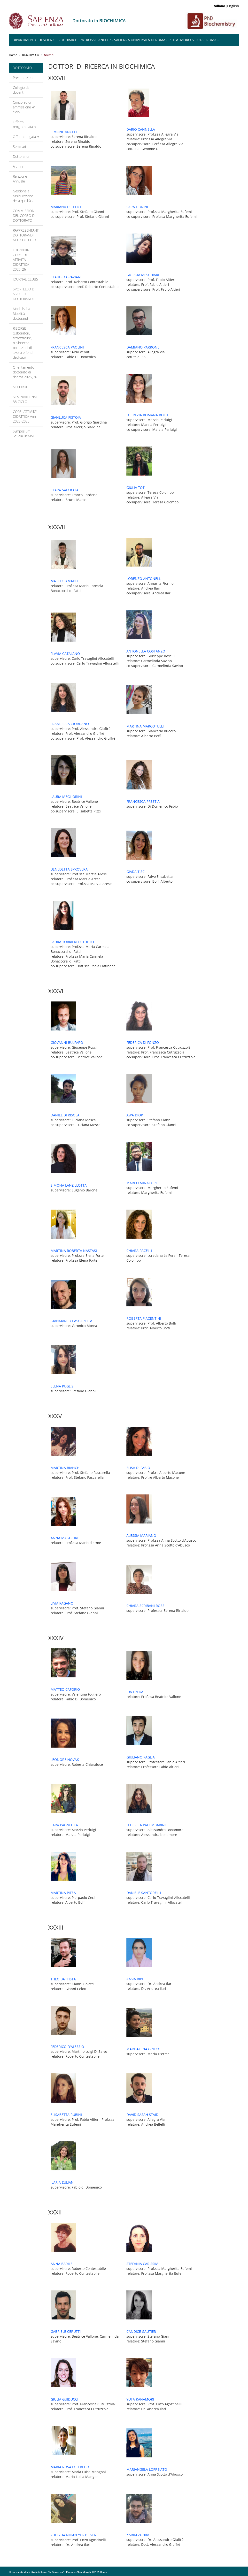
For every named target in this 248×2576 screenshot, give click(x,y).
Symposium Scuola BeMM (23, 433)
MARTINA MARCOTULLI (145, 726)
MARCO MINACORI (141, 1183)
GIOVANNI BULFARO (67, 1042)
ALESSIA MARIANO (141, 1535)
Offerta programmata (24, 124)
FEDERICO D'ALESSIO (67, 2046)
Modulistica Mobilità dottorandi (21, 313)
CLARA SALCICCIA (64, 490)
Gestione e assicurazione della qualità (23, 196)
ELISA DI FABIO (138, 1467)
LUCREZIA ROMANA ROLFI (147, 415)
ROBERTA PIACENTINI (143, 1318)
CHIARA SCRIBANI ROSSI (145, 1605)
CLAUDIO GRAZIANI (66, 277)
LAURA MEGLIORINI (66, 796)
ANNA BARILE (61, 2263)
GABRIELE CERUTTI (66, 2331)
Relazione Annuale (20, 178)
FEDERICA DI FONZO (142, 1042)
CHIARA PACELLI (139, 1250)
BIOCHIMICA (30, 55)
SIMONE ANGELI (64, 131)
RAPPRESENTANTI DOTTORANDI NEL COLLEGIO (26, 235)
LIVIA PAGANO (62, 1603)
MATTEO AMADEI (64, 581)
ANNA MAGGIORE (65, 1538)
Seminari (19, 146)
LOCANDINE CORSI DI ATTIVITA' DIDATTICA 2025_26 (22, 260)
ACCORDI (20, 387)
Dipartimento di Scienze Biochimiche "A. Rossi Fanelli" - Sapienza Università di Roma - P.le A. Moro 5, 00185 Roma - (116, 40)
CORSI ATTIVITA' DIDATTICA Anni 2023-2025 (25, 416)
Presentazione (23, 77)
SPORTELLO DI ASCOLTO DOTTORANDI (24, 294)
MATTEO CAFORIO (65, 1689)
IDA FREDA (134, 1692)
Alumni (18, 166)
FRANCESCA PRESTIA (143, 801)
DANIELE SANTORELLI (143, 1892)
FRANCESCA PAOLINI (67, 347)
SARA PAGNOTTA (64, 1825)
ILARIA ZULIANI (63, 2182)
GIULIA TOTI (136, 487)
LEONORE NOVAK (65, 1759)
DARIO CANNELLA (140, 129)
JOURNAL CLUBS (25, 279)
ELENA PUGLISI (62, 1386)
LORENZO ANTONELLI (144, 578)
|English (225, 6)
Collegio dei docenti (21, 90)
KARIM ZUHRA (137, 2534)
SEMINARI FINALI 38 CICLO (26, 399)
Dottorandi (21, 156)
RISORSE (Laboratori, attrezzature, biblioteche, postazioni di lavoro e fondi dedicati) (23, 343)
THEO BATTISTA (63, 1979)
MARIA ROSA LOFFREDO (70, 2467)
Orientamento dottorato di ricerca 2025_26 (25, 372)
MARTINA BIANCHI (65, 1467)
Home (13, 55)
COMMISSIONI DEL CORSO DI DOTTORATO (24, 215)
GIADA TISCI (136, 871)
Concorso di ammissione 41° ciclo (25, 107)
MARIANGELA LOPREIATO (146, 2469)
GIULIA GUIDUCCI (64, 2399)
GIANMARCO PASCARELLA (71, 1320)
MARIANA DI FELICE (66, 207)
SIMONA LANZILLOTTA (69, 1185)
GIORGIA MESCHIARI (142, 275)
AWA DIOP (134, 1115)
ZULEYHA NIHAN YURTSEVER (73, 2535)
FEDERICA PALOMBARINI (146, 1825)
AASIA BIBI (134, 1979)
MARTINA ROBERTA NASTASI (74, 1250)
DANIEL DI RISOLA (65, 1115)
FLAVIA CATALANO (65, 653)
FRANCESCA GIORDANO (70, 723)
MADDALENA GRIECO (143, 2049)
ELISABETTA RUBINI (66, 2114)
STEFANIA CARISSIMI (142, 2263)
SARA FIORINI (137, 207)
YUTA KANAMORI (140, 2399)
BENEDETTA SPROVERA (69, 869)
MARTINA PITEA (63, 1892)
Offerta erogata (26, 136)
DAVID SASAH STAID (142, 2114)
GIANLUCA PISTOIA (66, 417)
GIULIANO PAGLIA (140, 1757)
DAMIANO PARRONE (142, 347)
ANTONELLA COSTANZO (145, 651)
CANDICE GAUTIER (141, 2331)
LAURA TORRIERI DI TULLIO (72, 941)
